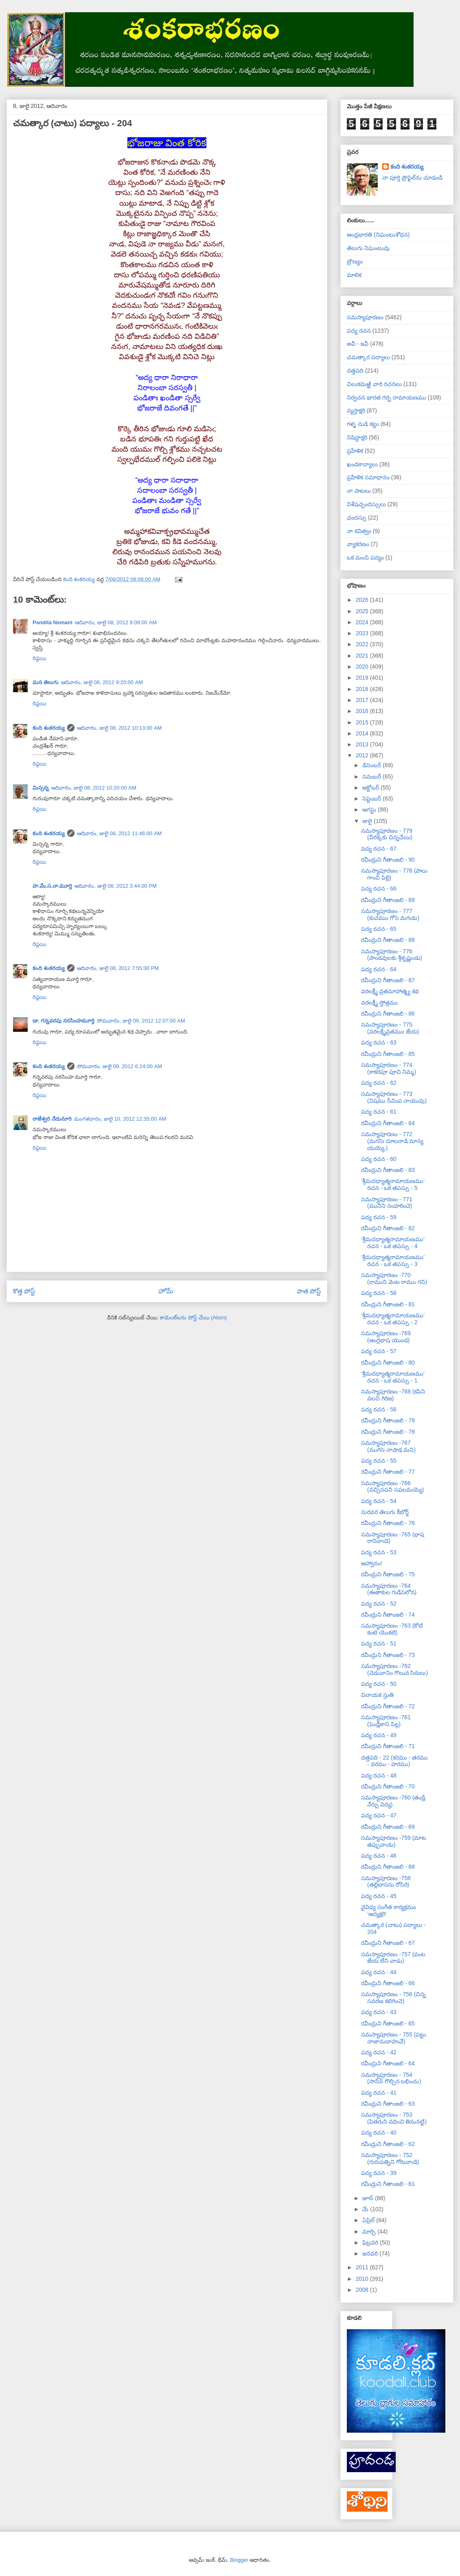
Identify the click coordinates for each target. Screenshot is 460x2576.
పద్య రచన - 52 (378, 1603)
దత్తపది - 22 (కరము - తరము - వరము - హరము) (394, 1761)
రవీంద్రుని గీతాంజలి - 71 (388, 1746)
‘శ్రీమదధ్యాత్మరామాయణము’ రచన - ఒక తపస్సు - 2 (393, 1318)
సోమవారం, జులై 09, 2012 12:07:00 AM (141, 1021)
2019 (363, 677)
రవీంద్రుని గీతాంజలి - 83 (388, 1170)
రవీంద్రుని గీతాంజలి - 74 (388, 1614)
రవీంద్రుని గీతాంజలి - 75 (388, 1574)
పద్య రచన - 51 (378, 1643)
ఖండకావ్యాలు (362, 464)
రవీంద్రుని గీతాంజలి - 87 (388, 980)
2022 (363, 644)
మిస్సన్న (41, 788)
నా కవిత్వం (359, 531)
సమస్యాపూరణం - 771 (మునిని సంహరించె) (386, 1202)
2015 (363, 722)
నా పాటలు (359, 490)
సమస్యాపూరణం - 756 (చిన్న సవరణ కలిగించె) (393, 1997)
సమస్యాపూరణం (365, 317)
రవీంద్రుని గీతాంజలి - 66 (388, 1983)
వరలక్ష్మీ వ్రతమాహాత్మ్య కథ (390, 991)
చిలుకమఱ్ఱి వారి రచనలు (374, 384)
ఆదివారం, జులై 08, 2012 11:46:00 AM (119, 833)
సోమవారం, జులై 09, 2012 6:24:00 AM (119, 1066)
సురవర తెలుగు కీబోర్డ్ (385, 1512)
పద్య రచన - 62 (378, 1083)
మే (366, 2209)
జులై (368, 821)
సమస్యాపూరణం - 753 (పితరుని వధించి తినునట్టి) (394, 2118)
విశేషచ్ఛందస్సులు (366, 504)
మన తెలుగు (46, 682)
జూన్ (368, 2198)
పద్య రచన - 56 (378, 1409)
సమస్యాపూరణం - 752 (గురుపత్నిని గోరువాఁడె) (390, 2158)
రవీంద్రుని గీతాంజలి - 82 (388, 1228)
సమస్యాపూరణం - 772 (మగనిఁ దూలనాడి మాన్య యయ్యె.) (392, 1141)
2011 (363, 2267)
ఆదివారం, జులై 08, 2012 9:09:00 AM (116, 622)
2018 (363, 689)
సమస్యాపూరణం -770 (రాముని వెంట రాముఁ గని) (394, 1278)
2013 (363, 744)
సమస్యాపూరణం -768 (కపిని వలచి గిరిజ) (393, 1395)
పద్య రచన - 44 (378, 1972)
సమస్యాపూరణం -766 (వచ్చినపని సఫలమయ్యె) (392, 1486)
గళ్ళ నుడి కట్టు (363, 424)
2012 (363, 755)
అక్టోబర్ (371, 787)
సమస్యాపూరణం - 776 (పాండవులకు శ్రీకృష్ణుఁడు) (391, 954)
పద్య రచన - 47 (378, 1815)
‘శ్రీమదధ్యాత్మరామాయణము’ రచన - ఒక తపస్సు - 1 (393, 1377)
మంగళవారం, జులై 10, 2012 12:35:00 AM (120, 1119)
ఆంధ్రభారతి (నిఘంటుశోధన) (378, 234)
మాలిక (354, 275)
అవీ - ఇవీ (357, 343)
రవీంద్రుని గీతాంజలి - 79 (388, 1420)
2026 (363, 600)
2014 (363, 733)
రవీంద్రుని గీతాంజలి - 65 (388, 2023)
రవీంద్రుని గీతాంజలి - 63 (388, 2103)
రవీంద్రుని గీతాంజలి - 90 (388, 859)
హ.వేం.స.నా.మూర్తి (52, 886)
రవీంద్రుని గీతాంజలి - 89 (388, 900)
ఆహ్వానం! (371, 1563)
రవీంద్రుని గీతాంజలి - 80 (388, 1362)
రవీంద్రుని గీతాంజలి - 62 (388, 2144)
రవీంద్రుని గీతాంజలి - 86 (388, 1013)
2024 (363, 622)
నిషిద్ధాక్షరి (357, 437)
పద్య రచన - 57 (378, 1351)
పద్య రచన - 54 (378, 1501)
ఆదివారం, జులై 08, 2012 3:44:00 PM (115, 886)
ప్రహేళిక (355, 451)
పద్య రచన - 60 (378, 1159)
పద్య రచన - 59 (378, 1217)
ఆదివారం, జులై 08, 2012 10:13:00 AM (119, 728)
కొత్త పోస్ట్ (24, 1291)
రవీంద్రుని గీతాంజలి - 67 (388, 1943)
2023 (363, 633)
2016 (363, 711)
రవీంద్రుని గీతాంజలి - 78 (388, 1431)
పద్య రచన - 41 (378, 2092)
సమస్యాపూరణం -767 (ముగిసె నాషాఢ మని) (388, 1446)
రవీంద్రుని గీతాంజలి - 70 (388, 1786)
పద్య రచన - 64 (378, 969)
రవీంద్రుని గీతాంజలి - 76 (388, 1523)
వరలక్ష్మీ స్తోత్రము (379, 1002)
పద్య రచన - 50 (378, 1684)
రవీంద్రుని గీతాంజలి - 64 (388, 2063)
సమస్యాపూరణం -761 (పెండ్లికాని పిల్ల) (386, 1720)
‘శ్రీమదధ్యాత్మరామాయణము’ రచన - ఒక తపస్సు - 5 (393, 1184)
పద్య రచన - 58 (378, 1293)
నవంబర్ (372, 776)
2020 (363, 666)
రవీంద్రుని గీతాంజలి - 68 (388, 1866)
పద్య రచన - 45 (378, 1896)
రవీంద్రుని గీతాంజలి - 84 (388, 1123)
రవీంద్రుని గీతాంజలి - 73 (388, 1655)
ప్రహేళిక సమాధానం (368, 477)
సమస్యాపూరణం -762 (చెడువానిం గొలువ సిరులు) (394, 1669)
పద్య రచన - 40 (378, 2132)
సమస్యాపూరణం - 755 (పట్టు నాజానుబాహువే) (393, 2038)
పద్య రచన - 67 (378, 848)
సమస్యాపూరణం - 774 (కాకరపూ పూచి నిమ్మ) (388, 1068)
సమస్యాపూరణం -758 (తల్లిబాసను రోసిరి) (386, 1881)
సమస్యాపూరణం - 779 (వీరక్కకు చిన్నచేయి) (386, 834)
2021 (363, 655)
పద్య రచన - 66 (378, 888)
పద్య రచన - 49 (378, 1735)
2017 (363, 700)
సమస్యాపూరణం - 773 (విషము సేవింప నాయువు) (394, 1097)
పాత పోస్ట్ (309, 1291)
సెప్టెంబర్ (372, 798)
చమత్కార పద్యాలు (368, 357)
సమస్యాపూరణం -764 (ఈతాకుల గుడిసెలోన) (388, 1589)
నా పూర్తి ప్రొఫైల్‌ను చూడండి (412, 177)
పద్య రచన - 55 (378, 1460)
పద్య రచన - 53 (378, 1552)
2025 (363, 611)
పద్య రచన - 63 (378, 1042)
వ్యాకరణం (358, 544)
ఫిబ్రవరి (371, 2242)
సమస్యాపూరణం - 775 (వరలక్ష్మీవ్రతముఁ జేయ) (390, 1028)
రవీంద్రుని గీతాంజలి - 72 (388, 1706)
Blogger (239, 2560)
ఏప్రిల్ (369, 2220)
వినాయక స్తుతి (377, 1695)
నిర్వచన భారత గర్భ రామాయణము (386, 397)
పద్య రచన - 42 (378, 2052)
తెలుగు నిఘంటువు (368, 248)
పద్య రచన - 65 (378, 929)
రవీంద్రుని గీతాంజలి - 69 (388, 1826)
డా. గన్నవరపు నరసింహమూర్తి (63, 1021)
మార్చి (369, 2231)
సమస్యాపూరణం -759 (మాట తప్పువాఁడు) (393, 1841)
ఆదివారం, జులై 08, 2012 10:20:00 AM (93, 788)
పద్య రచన (359, 330)
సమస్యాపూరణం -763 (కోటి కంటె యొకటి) (392, 1629)
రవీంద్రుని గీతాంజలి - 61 (388, 2184)
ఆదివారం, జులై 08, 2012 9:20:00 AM (102, 682)
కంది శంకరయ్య (49, 728)
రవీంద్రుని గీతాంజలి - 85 (388, 1054)
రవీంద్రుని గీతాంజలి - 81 (388, 1304)
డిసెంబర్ (372, 765)
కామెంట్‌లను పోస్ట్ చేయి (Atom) (193, 1317)
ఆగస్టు (370, 809)
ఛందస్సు (356, 517)
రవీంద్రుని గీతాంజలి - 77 (388, 1471)
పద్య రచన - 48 (378, 1775)
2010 (363, 2278)
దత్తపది (355, 370)
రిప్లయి (39, 658)
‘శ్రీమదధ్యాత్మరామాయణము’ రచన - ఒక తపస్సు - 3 (393, 1260)
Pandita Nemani (52, 622)
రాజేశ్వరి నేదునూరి (52, 1119)
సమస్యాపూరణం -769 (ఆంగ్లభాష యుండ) (386, 1336)
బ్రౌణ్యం (355, 261)
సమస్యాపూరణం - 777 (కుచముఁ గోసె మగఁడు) (390, 914)
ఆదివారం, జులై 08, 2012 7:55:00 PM (118, 968)
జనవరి (370, 2253)
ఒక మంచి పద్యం (365, 557)
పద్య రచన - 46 (378, 1855)
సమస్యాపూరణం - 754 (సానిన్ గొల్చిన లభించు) (391, 2078)
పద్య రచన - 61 (378, 1111)
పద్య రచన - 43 (378, 2012)
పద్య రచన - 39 (378, 2173)
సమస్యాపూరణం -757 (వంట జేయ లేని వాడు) (393, 1957)
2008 (363, 2289)
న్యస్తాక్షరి (356, 410)
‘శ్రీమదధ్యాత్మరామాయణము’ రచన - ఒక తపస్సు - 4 (393, 1242)
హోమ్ (165, 1291)
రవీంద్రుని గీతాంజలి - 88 (388, 940)
